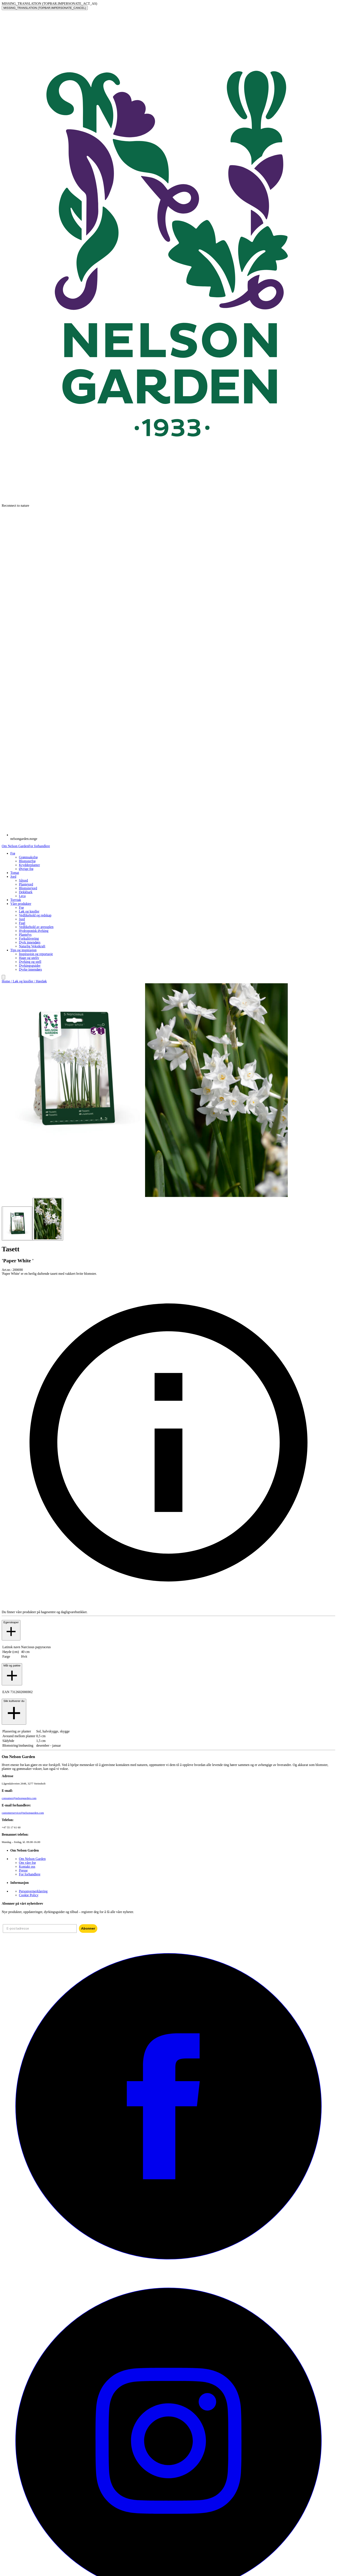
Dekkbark (25, 892)
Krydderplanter (29, 865)
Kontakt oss (27, 1866)
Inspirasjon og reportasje (36, 954)
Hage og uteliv (29, 958)
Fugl (22, 923)
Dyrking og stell (30, 962)
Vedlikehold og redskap (35, 915)
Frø (21, 907)
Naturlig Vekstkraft (32, 946)
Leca (22, 896)
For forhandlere (39, 846)
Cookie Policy (28, 1895)
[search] (3, 977)
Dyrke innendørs (30, 969)
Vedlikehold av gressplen (36, 927)
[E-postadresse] (40, 1928)
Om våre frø (27, 1862)
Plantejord (26, 884)
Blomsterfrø (27, 861)
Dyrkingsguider (29, 965)
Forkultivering (29, 938)
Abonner (88, 1928)
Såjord (23, 880)
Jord (22, 919)
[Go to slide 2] (47, 1219)
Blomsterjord (28, 888)
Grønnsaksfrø (28, 857)
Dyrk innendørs (29, 942)
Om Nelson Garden (15, 846)
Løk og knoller (29, 911)
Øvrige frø (26, 869)
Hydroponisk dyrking (33, 931)
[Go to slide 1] (17, 1223)
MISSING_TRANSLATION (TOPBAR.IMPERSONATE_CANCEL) (44, 7)
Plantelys (25, 934)
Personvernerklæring (33, 1891)
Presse (23, 1870)
